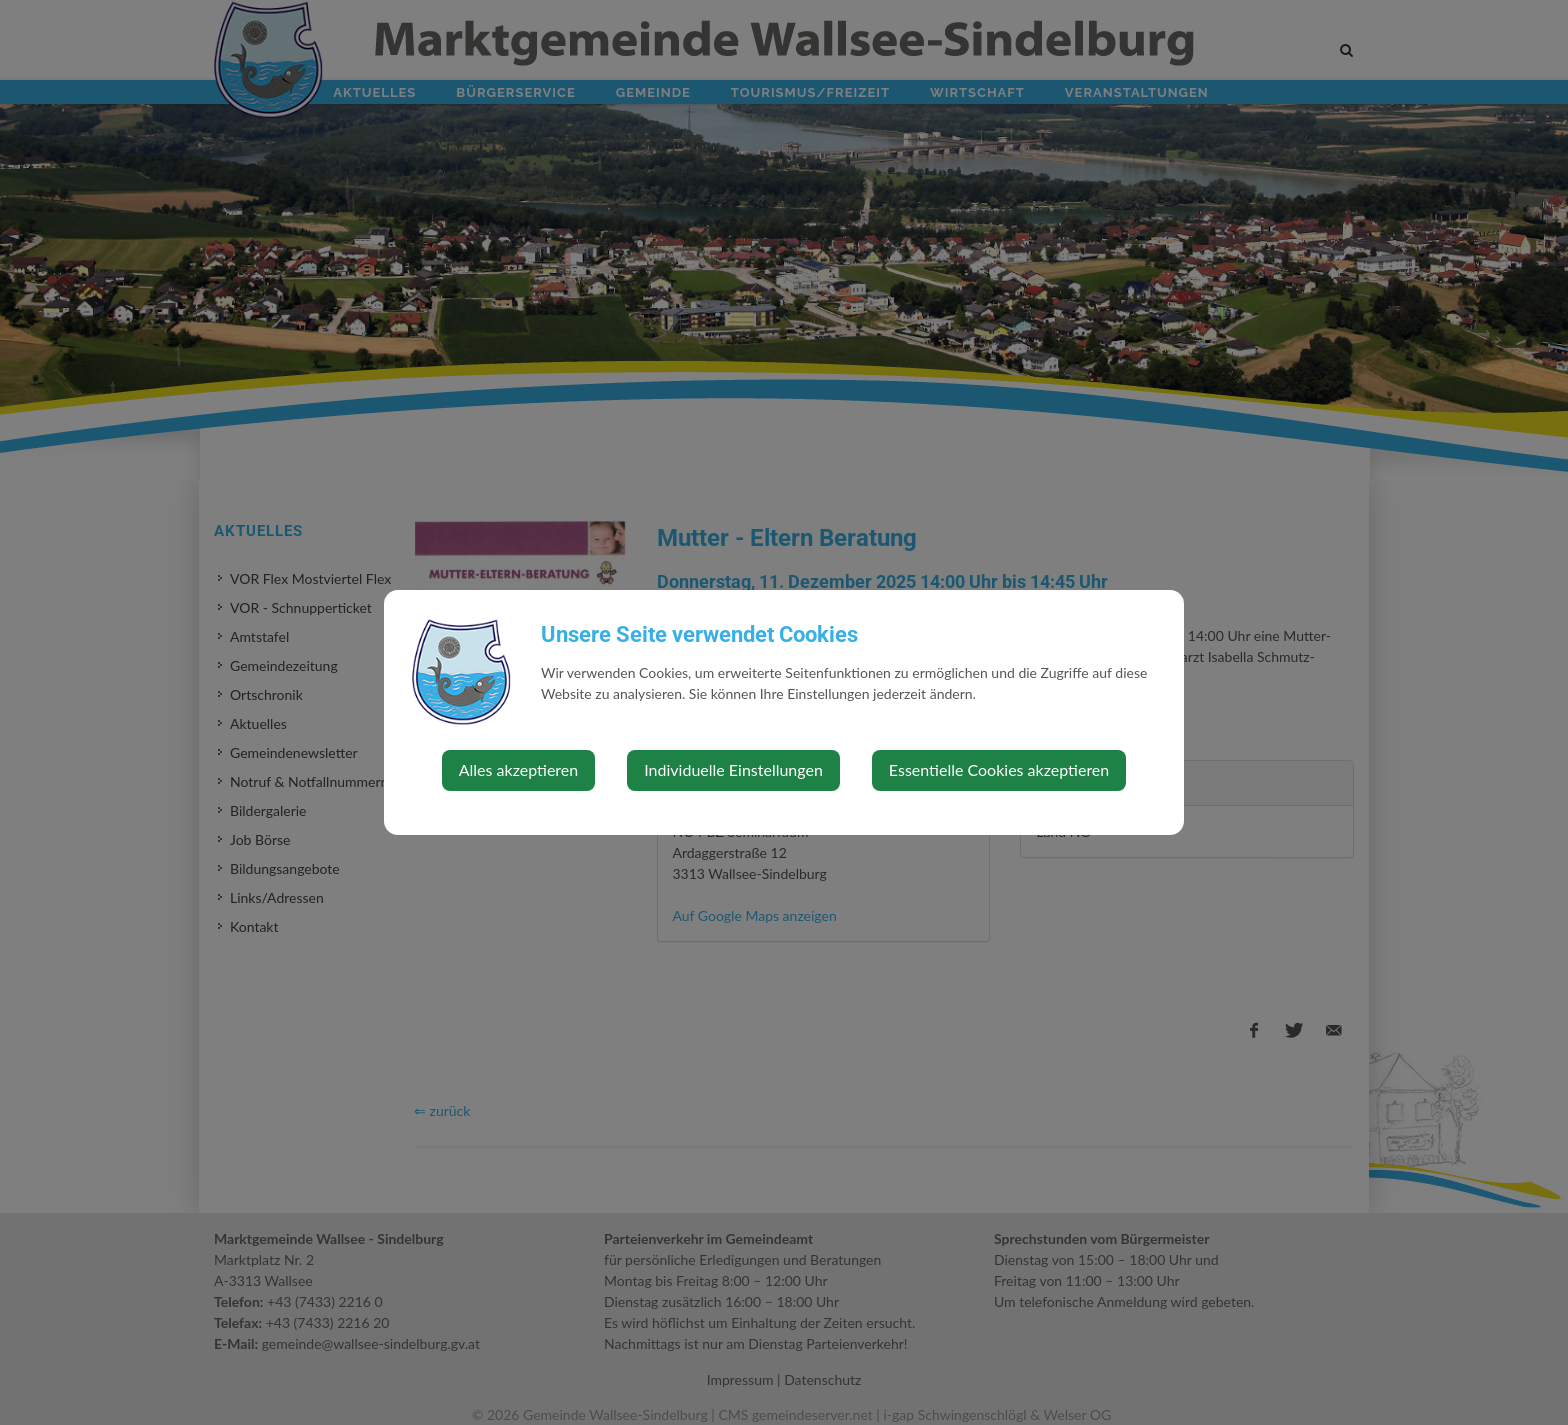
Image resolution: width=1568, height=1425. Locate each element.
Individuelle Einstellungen (733, 769)
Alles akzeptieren (518, 769)
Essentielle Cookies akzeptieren (999, 769)
